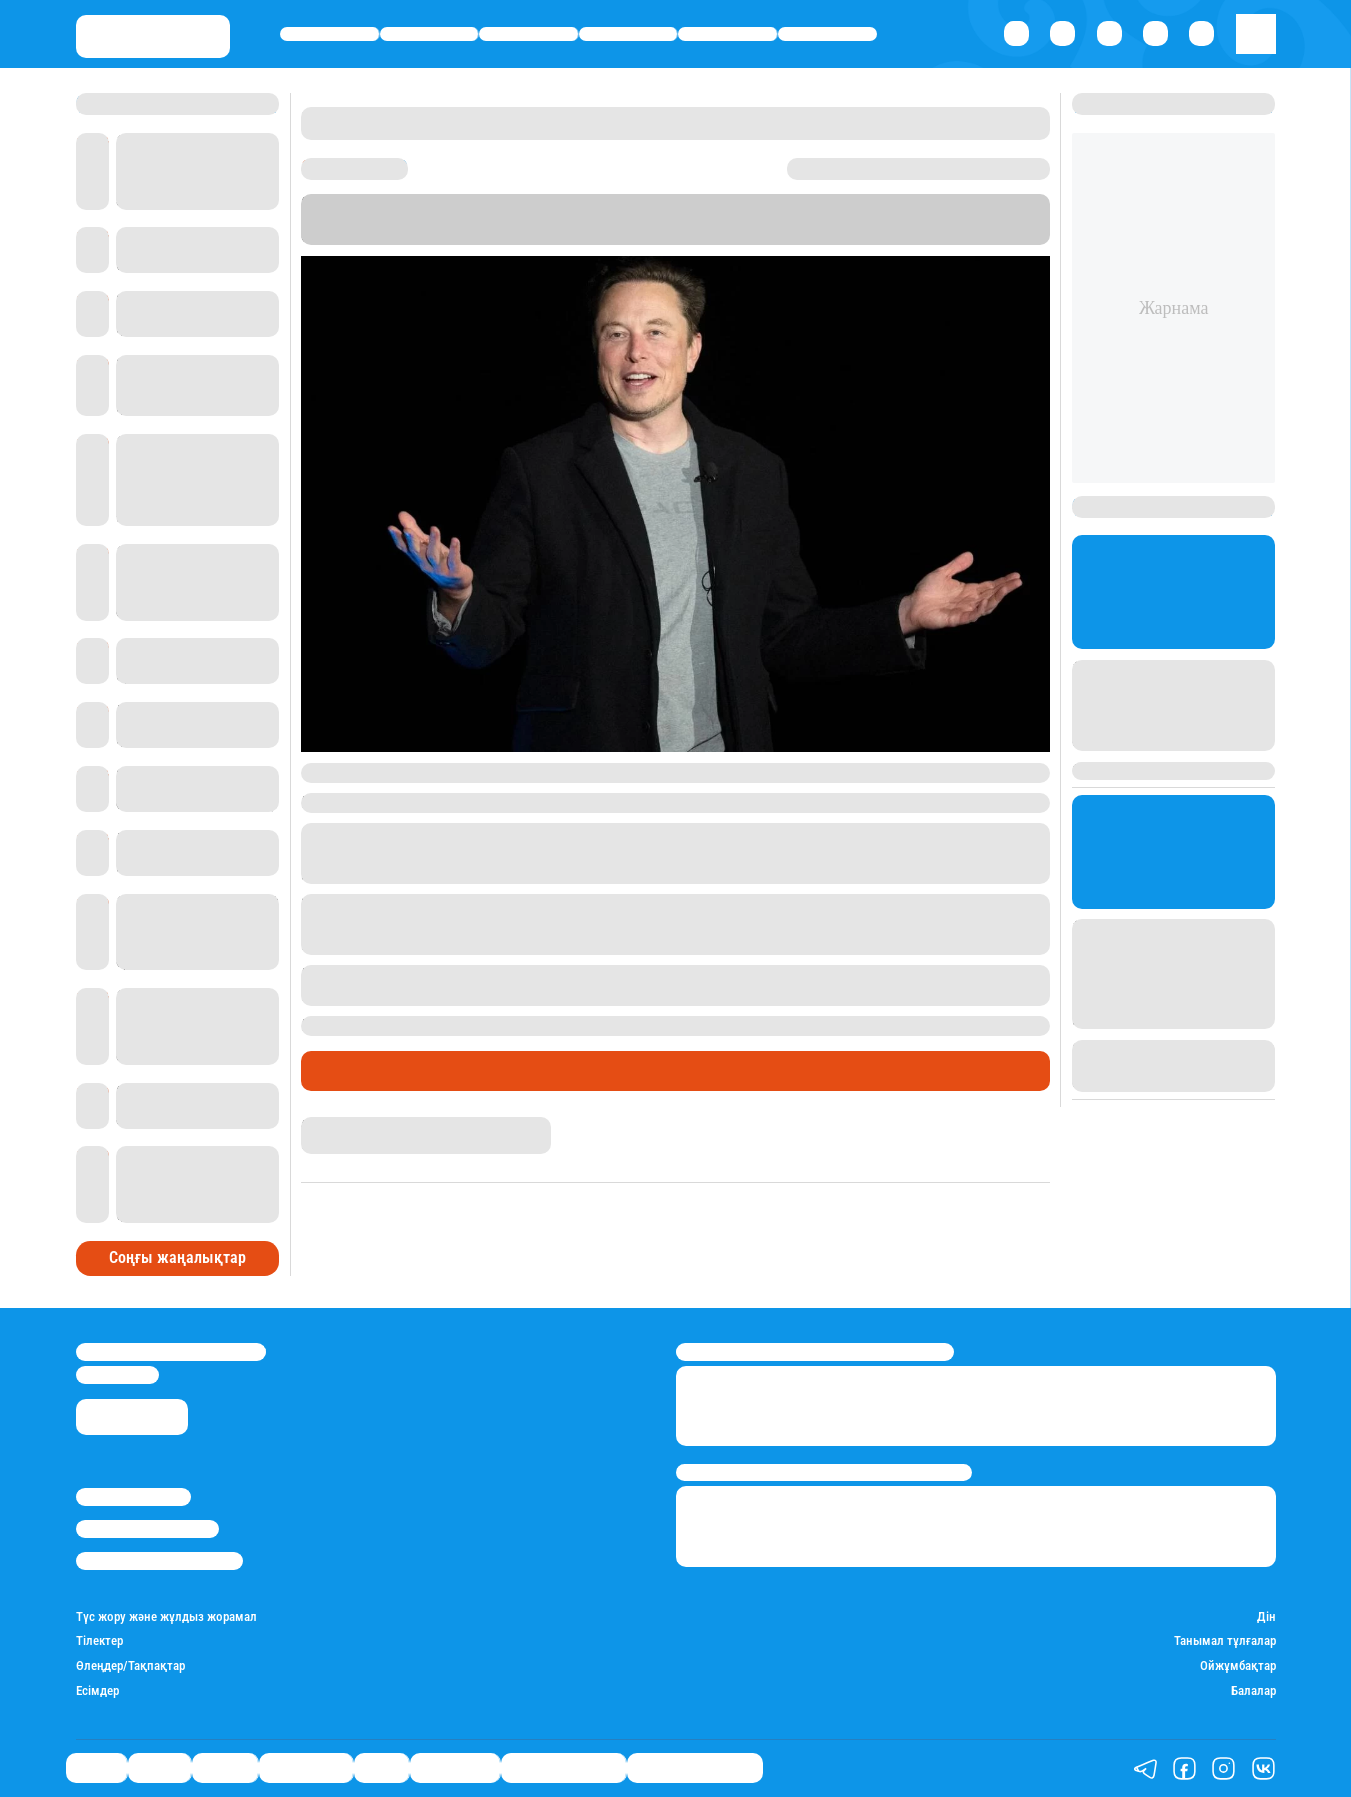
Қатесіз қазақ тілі (563, 1768)
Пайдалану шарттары (159, 1561)
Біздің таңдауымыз (695, 1768)
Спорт (727, 34)
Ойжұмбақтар (1238, 1666)
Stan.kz (670, 219)
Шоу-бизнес (828, 34)
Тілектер (99, 1641)
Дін (1266, 1617)
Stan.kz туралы (133, 1497)
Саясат (329, 34)
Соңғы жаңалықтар (177, 1257)
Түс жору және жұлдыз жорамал (166, 1617)
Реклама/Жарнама (147, 1529)
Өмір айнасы (628, 34)
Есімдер (97, 1691)
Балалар (1253, 1691)
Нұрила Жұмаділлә (355, 1125)
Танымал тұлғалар (1225, 1641)
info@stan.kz (117, 1375)
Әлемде (528, 34)
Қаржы (428, 34)
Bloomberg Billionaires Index (921, 219)
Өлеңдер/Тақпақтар (130, 1666)
